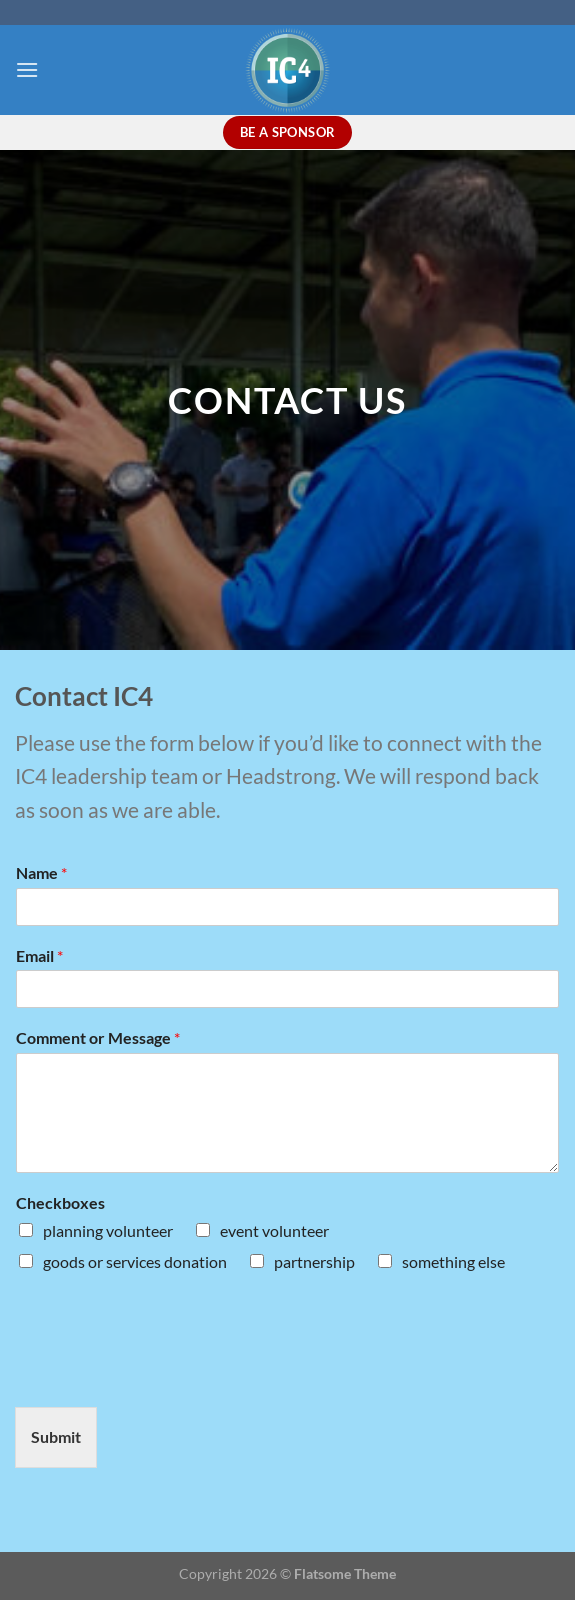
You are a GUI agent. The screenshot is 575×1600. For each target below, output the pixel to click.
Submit (56, 1436)
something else (453, 1261)
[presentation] (167, 1374)
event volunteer (274, 1230)
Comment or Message (98, 1037)
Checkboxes (60, 1202)
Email (39, 955)
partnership (314, 1261)
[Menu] (27, 69)
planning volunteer (108, 1230)
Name (41, 872)
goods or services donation (135, 1261)
